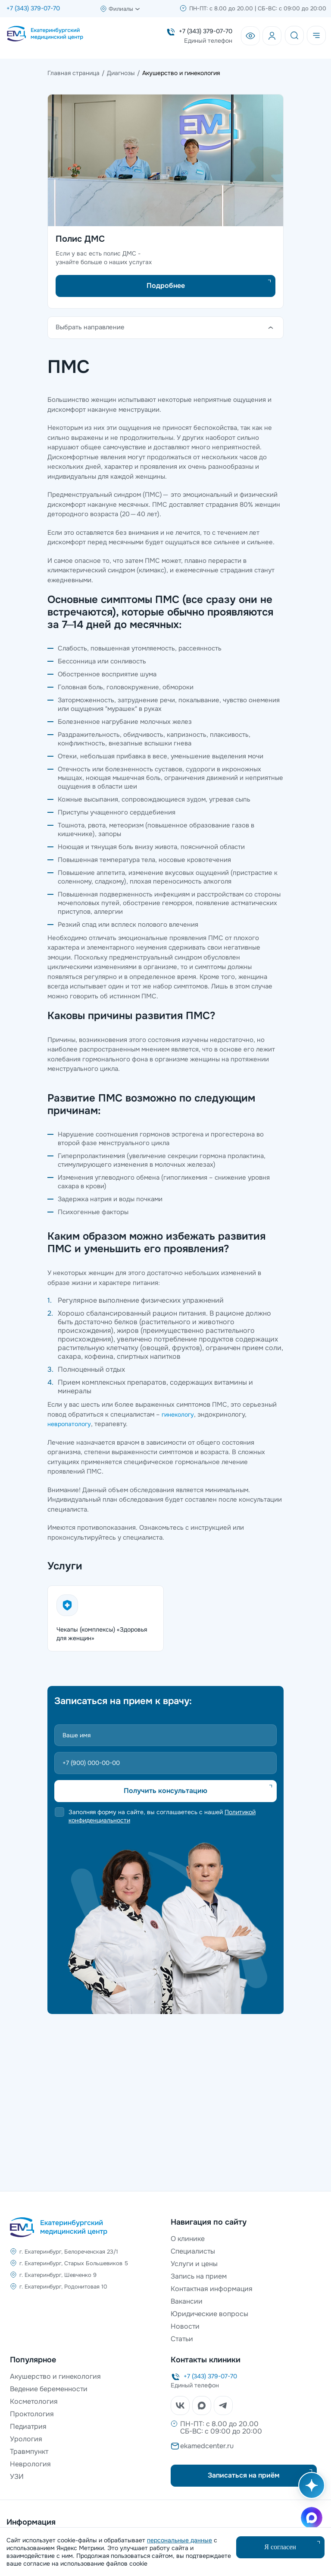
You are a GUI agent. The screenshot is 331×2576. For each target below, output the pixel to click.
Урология (26, 2439)
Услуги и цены (194, 2264)
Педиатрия (28, 2426)
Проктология (32, 2414)
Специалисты (193, 2251)
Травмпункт (29, 2451)
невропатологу (69, 1424)
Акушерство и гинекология (55, 2376)
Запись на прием (199, 2276)
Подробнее (166, 285)
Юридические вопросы (209, 2314)
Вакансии (187, 2301)
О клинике (188, 2239)
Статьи (182, 2339)
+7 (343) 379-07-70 (33, 8)
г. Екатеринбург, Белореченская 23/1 (68, 2251)
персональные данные (179, 2540)
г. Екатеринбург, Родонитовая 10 (63, 2286)
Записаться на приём (244, 2475)
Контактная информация (212, 2289)
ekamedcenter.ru (207, 2446)
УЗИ (17, 2476)
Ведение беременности (48, 2389)
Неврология (30, 2464)
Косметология (34, 2401)
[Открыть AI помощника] (310, 2490)
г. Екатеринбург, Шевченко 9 (58, 2275)
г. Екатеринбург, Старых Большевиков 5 (73, 2263)
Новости (185, 2326)
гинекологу (178, 1414)
